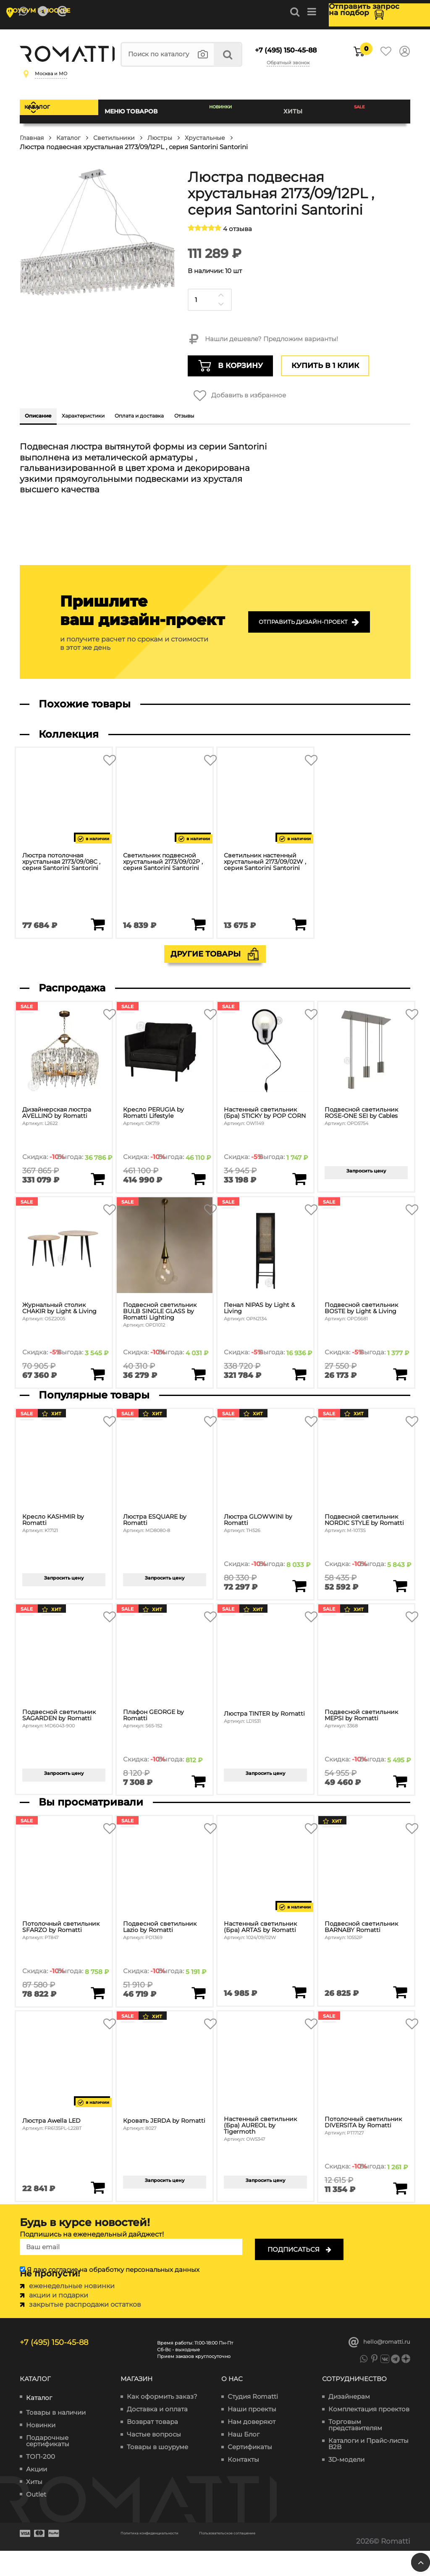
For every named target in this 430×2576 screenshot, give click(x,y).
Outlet (36, 2516)
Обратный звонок (293, 65)
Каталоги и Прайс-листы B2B (368, 2466)
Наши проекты (252, 2431)
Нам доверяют (251, 2444)
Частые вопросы (154, 2456)
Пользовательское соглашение (180, 2560)
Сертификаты (250, 2469)
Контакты (243, 2482)
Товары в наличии (56, 2434)
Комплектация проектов (368, 2431)
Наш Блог (244, 2456)
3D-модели (346, 2482)
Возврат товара (152, 2444)
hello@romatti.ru (376, 2359)
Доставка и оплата (157, 2431)
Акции (36, 2491)
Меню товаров (153, 113)
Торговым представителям (355, 2447)
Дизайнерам (349, 2419)
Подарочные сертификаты (47, 2462)
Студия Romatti (253, 2419)
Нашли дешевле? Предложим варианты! (263, 338)
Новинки (239, 113)
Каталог (63, 113)
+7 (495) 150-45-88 (282, 52)
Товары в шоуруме (157, 2469)
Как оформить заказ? (162, 2419)
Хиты (307, 113)
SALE (366, 113)
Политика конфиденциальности (181, 2554)
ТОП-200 (40, 2478)
